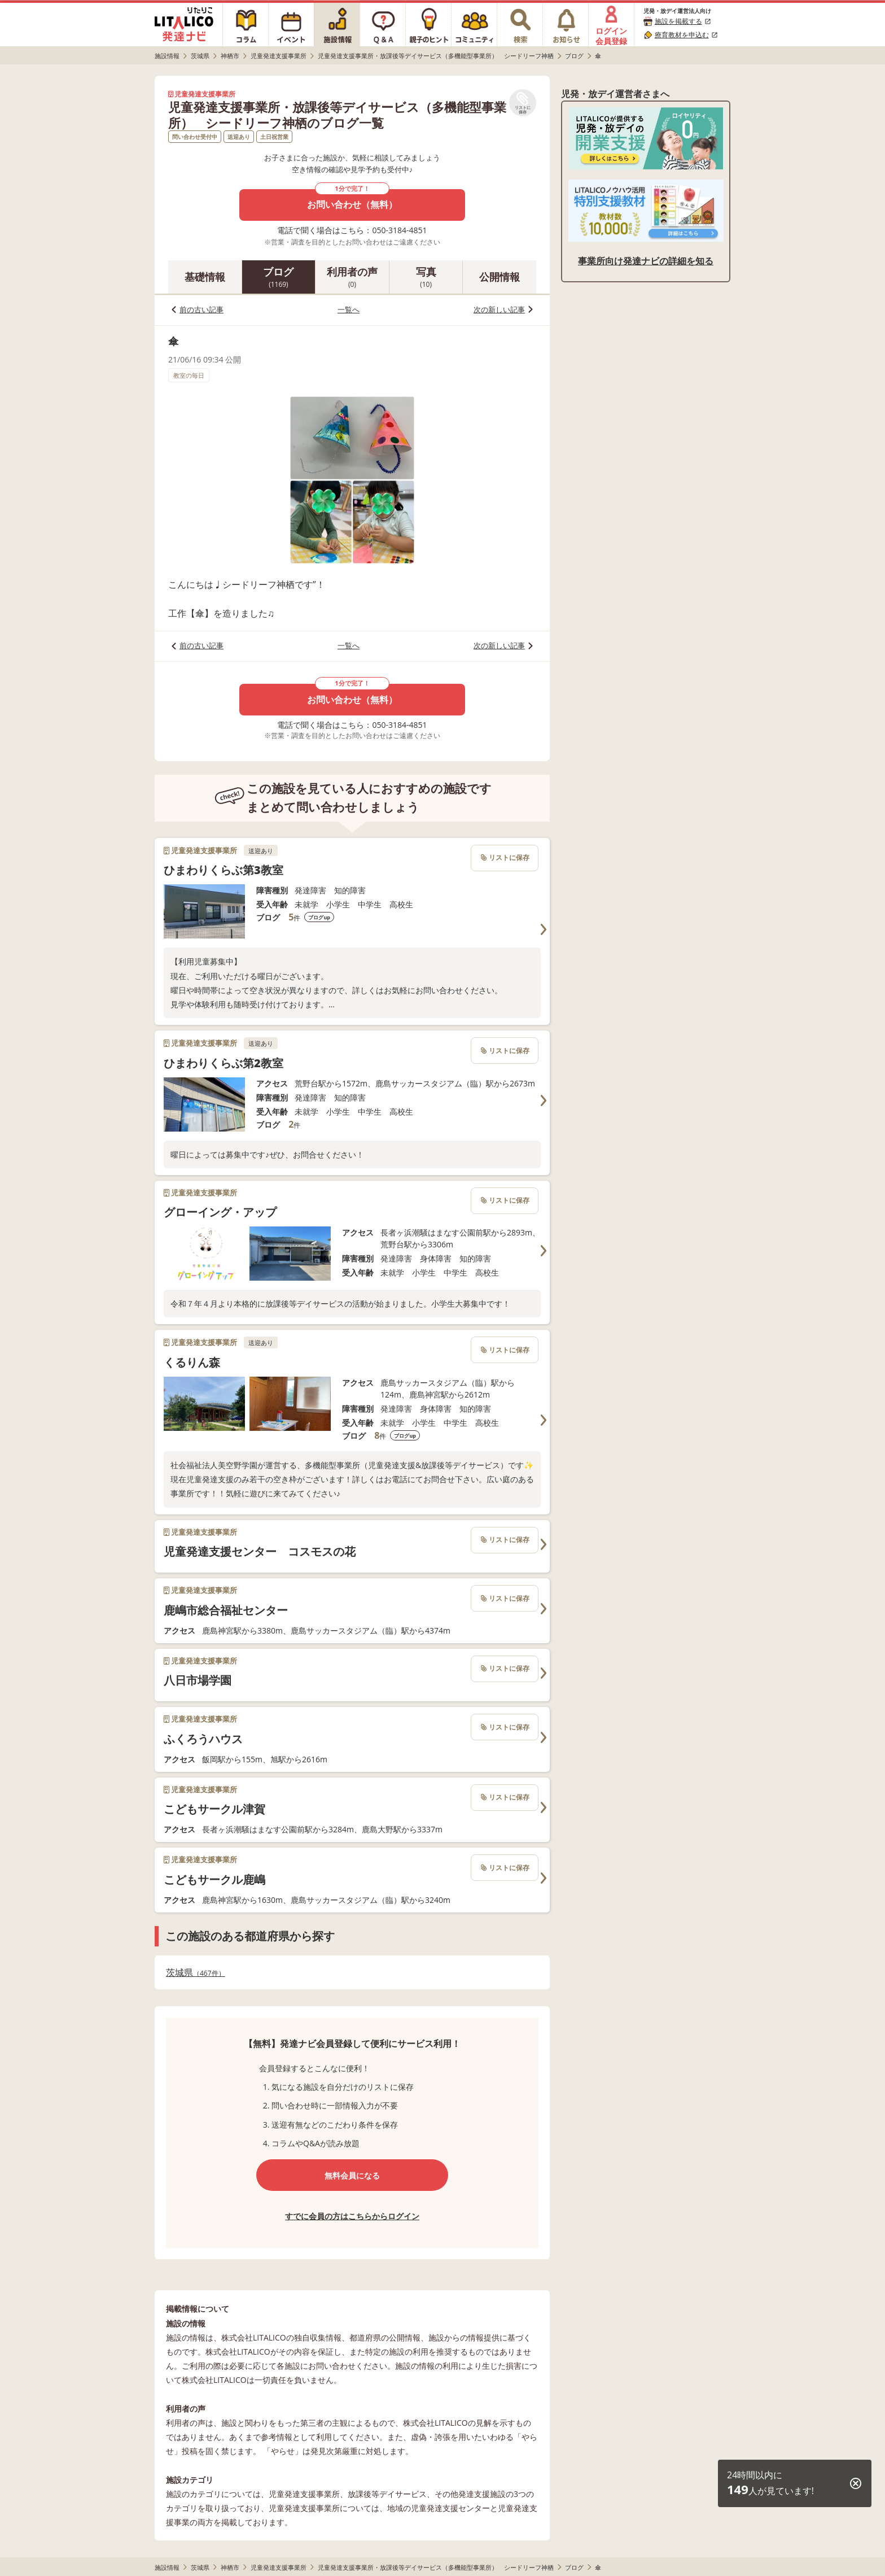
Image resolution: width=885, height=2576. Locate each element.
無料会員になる (352, 2175)
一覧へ (349, 309)
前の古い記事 (201, 309)
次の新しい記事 (499, 309)
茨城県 (195, 1973)
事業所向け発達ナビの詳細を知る (645, 261)
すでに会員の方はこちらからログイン (352, 2216)
